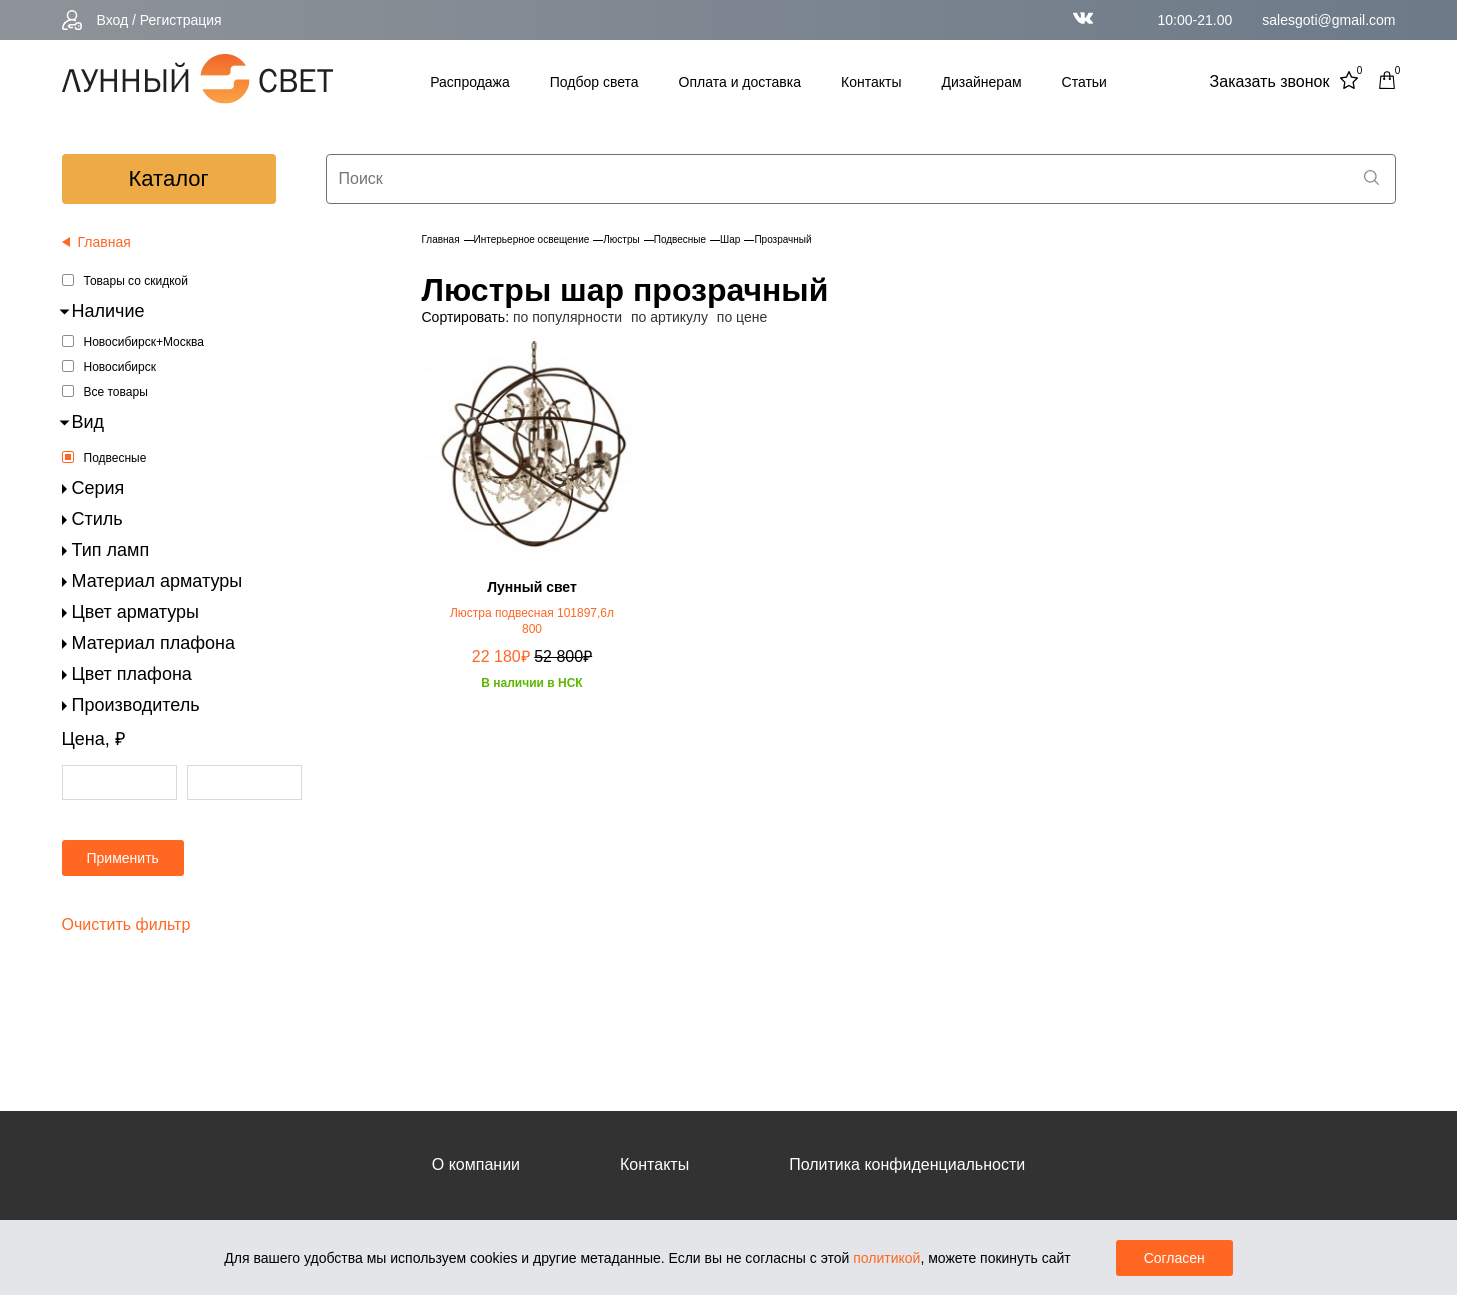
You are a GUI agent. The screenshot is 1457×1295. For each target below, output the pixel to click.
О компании (476, 1164)
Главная (441, 239)
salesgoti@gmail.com (1328, 20)
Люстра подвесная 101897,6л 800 (532, 621)
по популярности (567, 317)
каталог (169, 178)
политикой (886, 1258)
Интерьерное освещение (532, 239)
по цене (742, 317)
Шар (730, 239)
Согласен (1174, 1258)
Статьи (1084, 82)
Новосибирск (120, 367)
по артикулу (669, 317)
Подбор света (594, 82)
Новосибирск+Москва (144, 342)
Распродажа (470, 82)
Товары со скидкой (136, 281)
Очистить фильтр (126, 924)
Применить (123, 858)
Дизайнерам (982, 82)
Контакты (871, 82)
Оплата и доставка (740, 82)
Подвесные (115, 458)
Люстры (621, 239)
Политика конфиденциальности (907, 1164)
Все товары (116, 392)
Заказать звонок (1270, 81)
